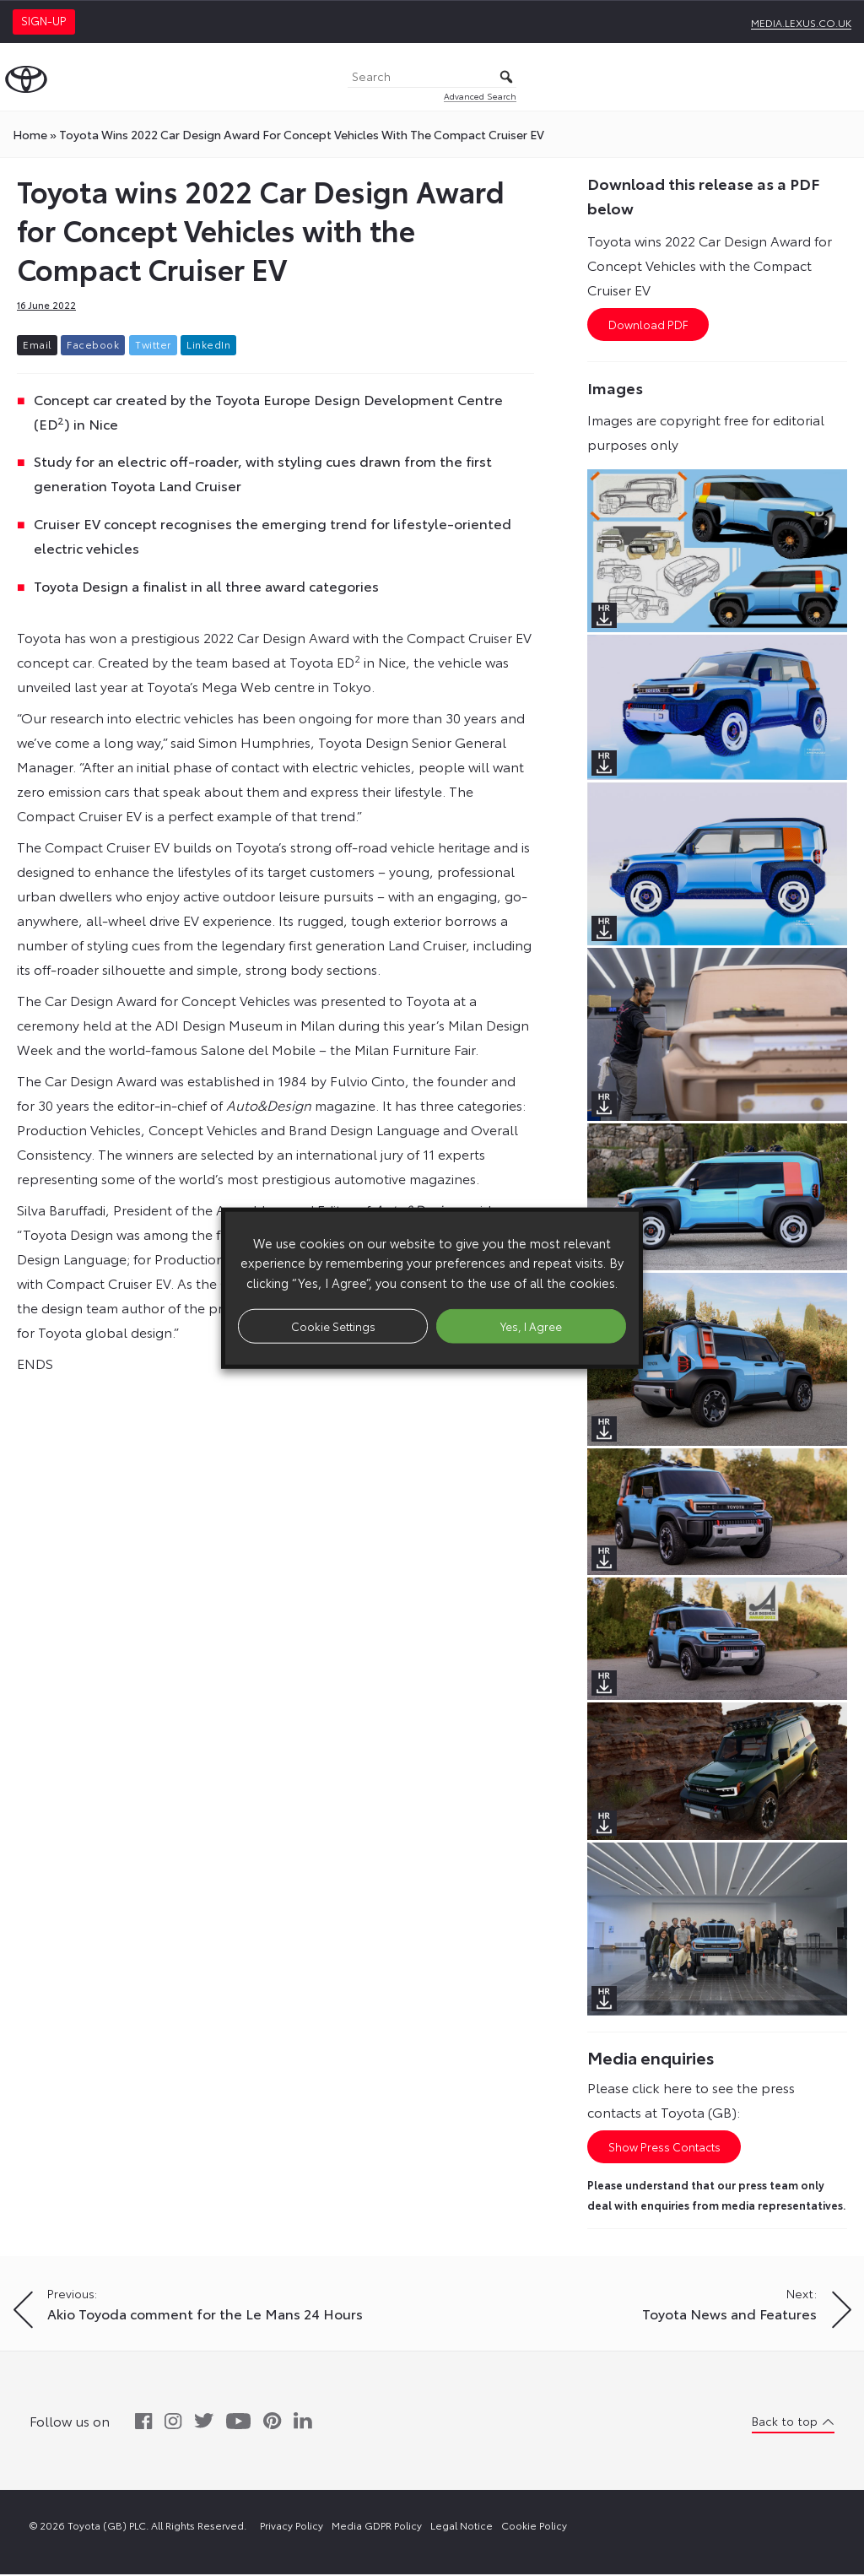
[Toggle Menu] (842, 77)
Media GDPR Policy (377, 2526)
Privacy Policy (291, 2526)
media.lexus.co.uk (801, 22)
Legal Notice (461, 2526)
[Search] (432, 77)
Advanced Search (480, 95)
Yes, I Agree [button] (531, 1325)
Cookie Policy (534, 2526)
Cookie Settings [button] (333, 1325)
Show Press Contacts (664, 2148)
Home (30, 134)
